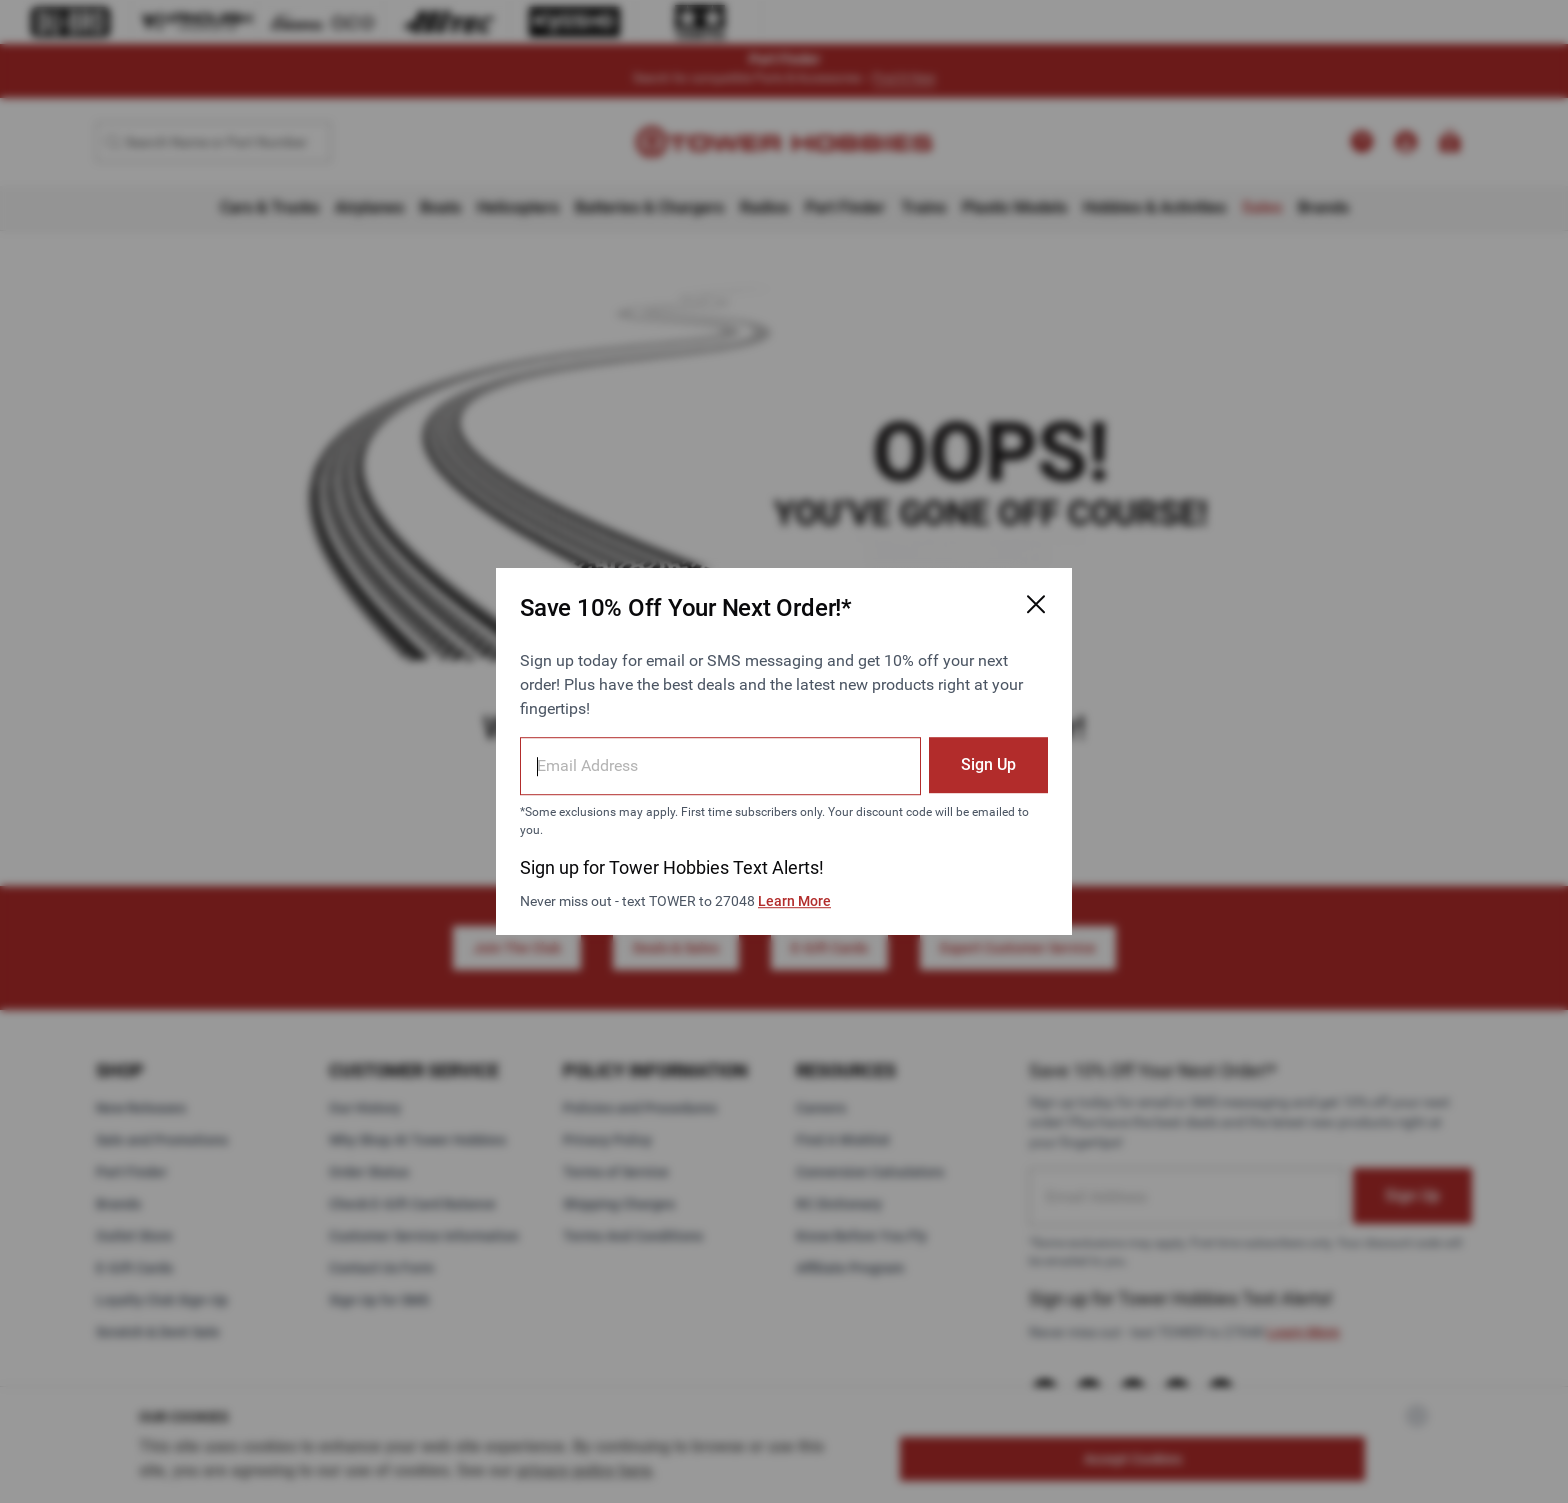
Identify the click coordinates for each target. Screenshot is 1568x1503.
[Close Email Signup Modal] (1036, 604)
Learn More (794, 901)
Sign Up (988, 764)
